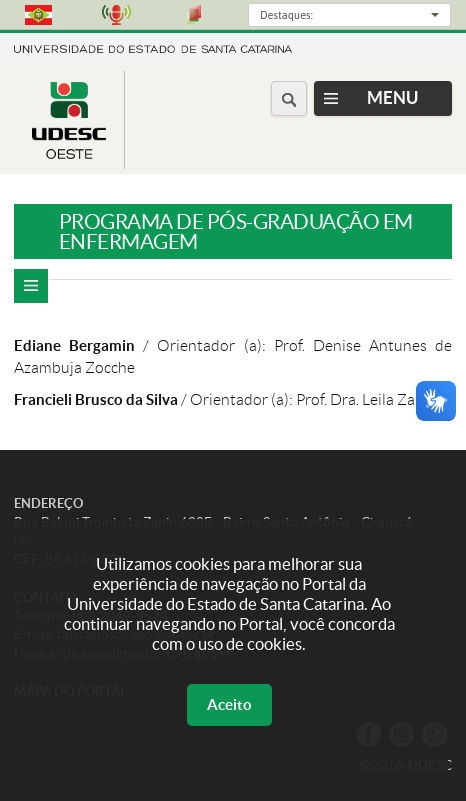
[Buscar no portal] (289, 98)
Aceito (229, 704)
